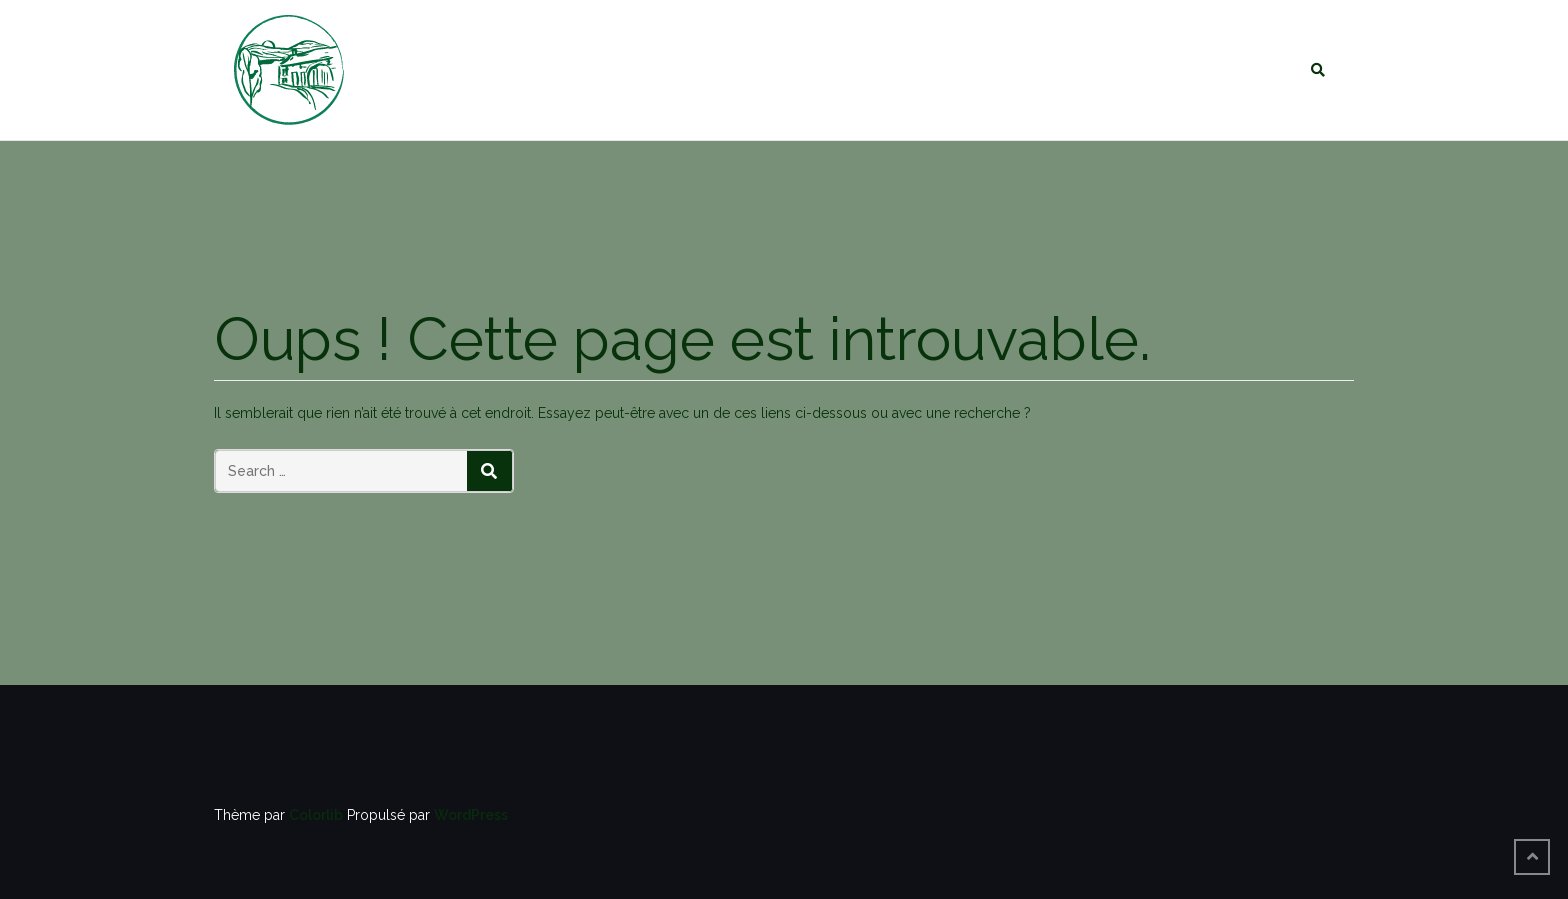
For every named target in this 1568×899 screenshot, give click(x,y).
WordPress (471, 815)
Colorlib (316, 815)
